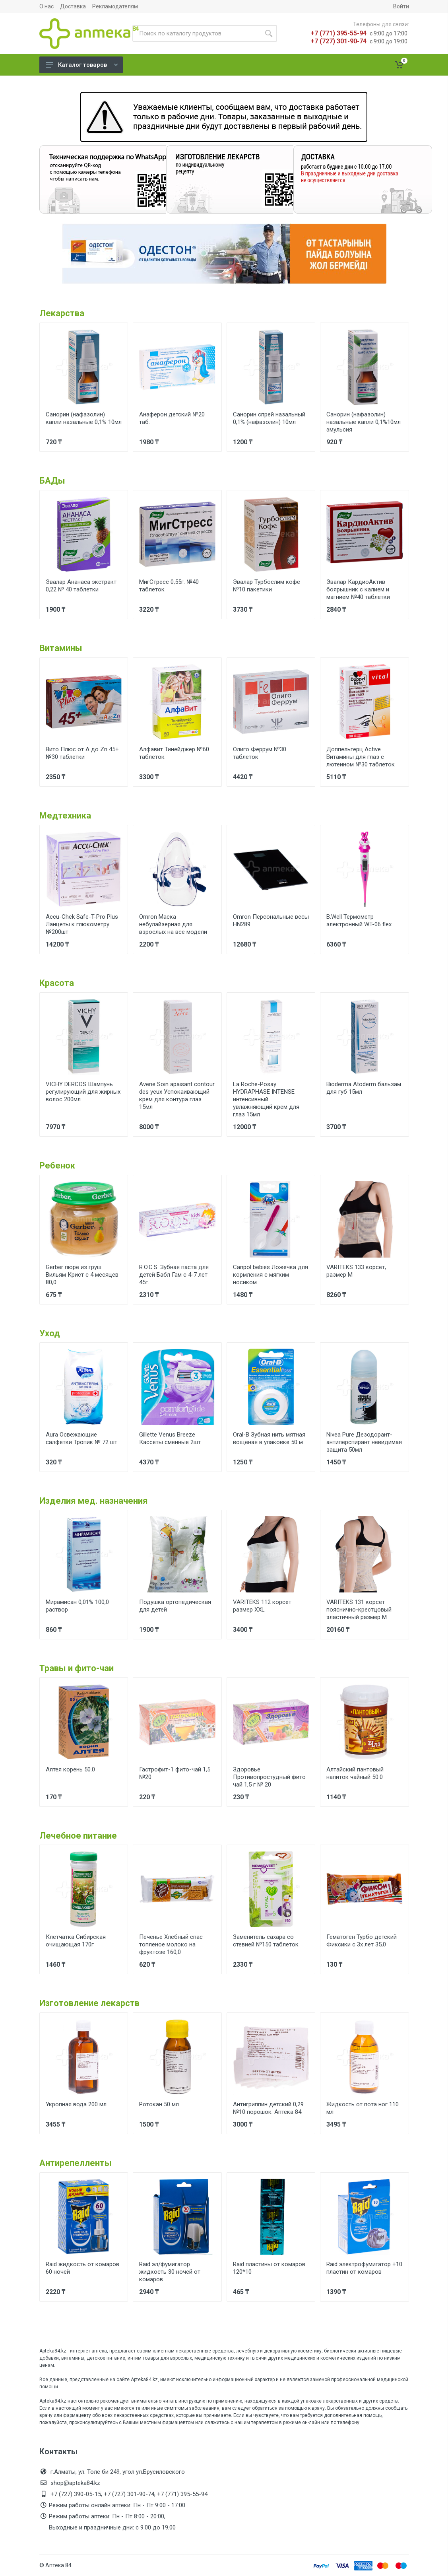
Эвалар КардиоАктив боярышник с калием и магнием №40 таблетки (358, 589)
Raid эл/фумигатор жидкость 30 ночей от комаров (169, 2272)
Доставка (73, 6)
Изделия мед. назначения (93, 1501)
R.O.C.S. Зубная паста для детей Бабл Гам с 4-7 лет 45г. (174, 1275)
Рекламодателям (115, 6)
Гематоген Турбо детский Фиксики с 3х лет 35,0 (361, 1940)
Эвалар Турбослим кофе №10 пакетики (266, 585)
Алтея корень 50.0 (70, 1769)
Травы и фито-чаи (76, 1668)
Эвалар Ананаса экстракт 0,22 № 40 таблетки (81, 585)
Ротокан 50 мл (159, 2104)
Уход (49, 1333)
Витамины (60, 648)
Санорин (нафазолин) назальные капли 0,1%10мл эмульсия (363, 422)
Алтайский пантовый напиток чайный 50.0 (355, 1773)
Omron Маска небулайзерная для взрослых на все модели (173, 924)
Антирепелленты (75, 2163)
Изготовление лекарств (89, 2003)
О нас (46, 6)
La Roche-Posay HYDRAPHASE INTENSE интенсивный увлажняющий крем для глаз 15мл (266, 1099)
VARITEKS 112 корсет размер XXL (262, 1605)
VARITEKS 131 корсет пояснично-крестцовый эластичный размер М (359, 1609)
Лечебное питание (78, 1836)
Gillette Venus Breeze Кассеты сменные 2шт (170, 1438)
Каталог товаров (82, 64)
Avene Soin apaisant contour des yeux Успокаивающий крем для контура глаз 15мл (177, 1095)
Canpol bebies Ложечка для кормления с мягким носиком (270, 1275)
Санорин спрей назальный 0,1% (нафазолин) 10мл (269, 418)
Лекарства (61, 313)
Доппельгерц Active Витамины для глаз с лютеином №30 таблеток (360, 757)
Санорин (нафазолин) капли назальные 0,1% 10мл (84, 418)
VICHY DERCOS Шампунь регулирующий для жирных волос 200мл (83, 1092)
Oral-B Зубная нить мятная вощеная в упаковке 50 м (269, 1438)
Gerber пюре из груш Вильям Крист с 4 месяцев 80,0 (82, 1275)
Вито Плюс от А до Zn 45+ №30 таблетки (82, 753)
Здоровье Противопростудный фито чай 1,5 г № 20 (269, 1777)
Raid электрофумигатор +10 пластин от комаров (364, 2268)
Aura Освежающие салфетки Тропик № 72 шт (81, 1438)
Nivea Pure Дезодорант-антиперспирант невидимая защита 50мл (364, 1442)
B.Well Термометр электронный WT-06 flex (359, 920)
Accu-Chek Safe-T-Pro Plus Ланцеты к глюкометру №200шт (82, 924)
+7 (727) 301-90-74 (338, 41)
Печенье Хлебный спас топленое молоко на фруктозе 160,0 (171, 1944)
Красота (56, 983)
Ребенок (57, 1165)
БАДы (52, 481)
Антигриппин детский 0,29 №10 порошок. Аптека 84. (268, 2108)
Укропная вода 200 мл (76, 2104)
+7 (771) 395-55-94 (338, 33)
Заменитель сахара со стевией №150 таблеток (266, 1940)
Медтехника (65, 815)
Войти (401, 6)
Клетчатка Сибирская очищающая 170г (76, 1940)
